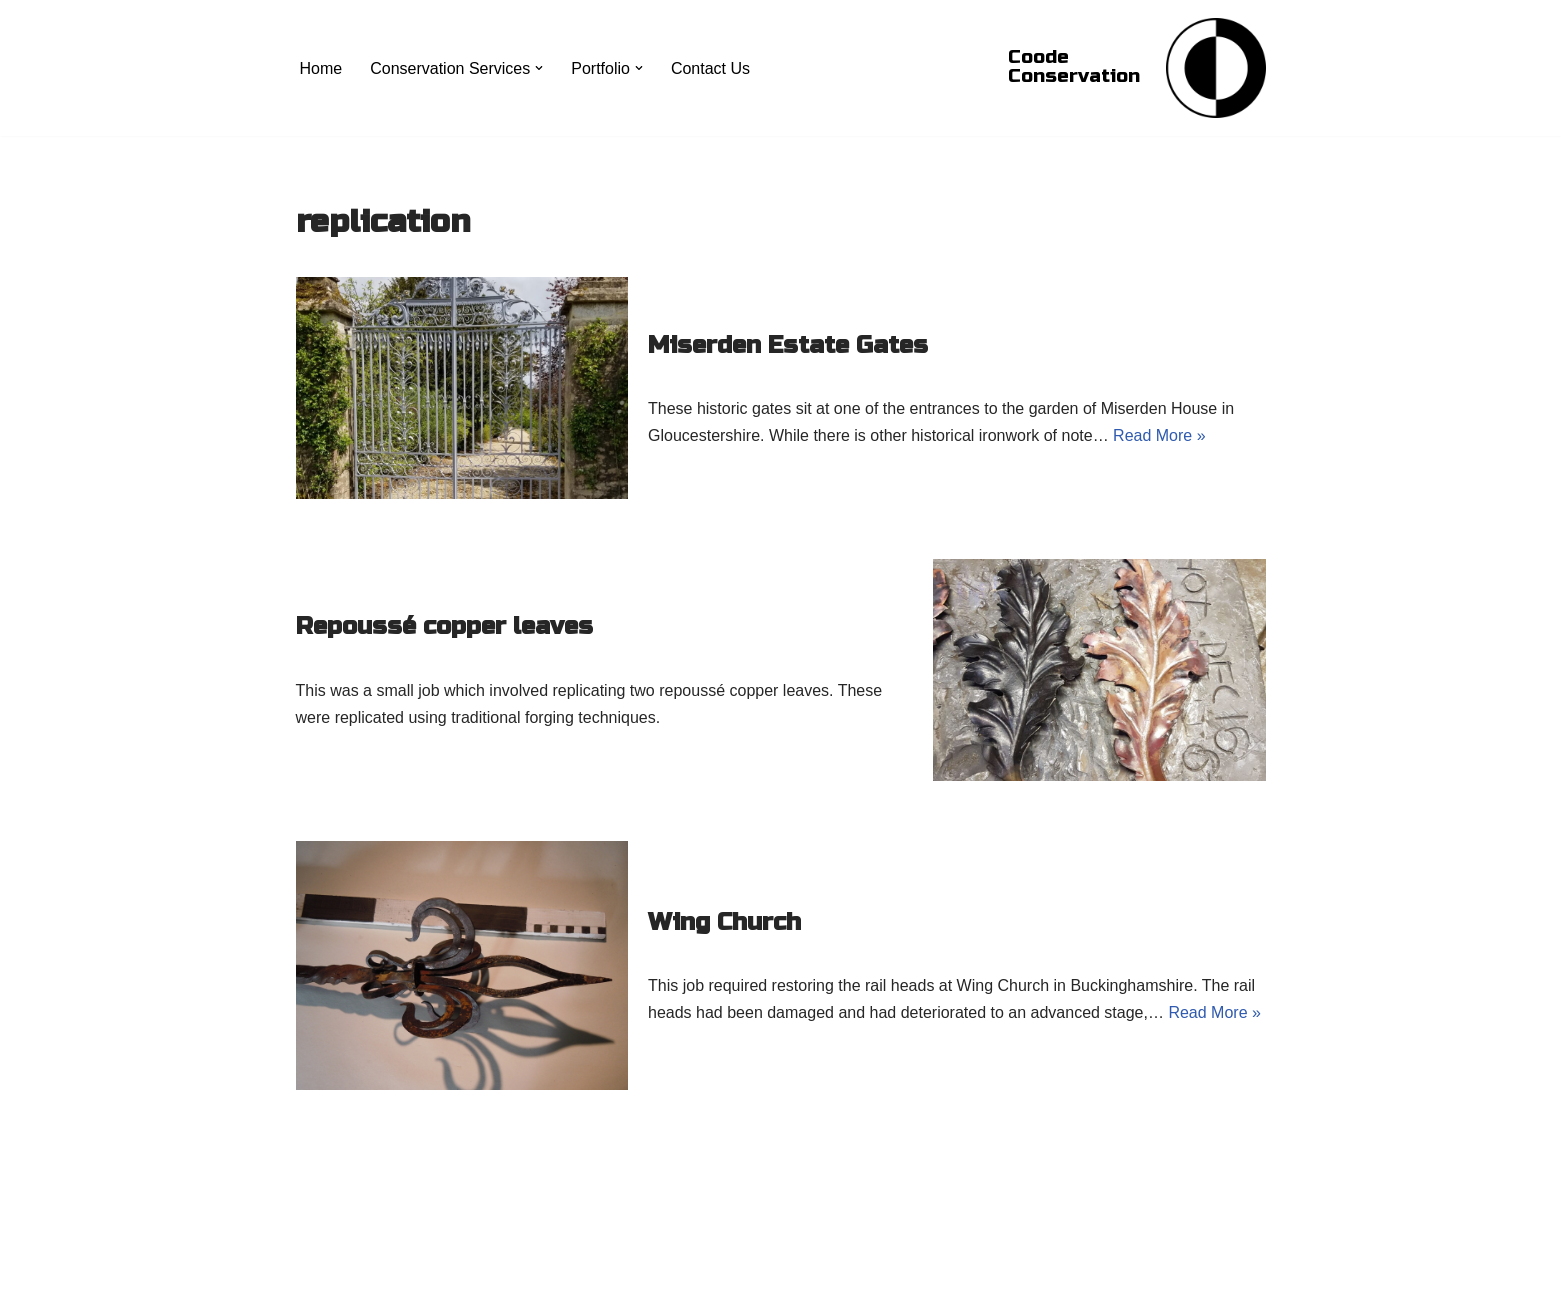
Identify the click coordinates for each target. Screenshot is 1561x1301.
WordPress (474, 1275)
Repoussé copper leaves (444, 626)
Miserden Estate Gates (788, 345)
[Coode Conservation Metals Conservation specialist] (1216, 68)
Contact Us (710, 68)
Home (321, 68)
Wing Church (724, 922)
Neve (314, 1275)
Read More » (1159, 435)
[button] (539, 68)
